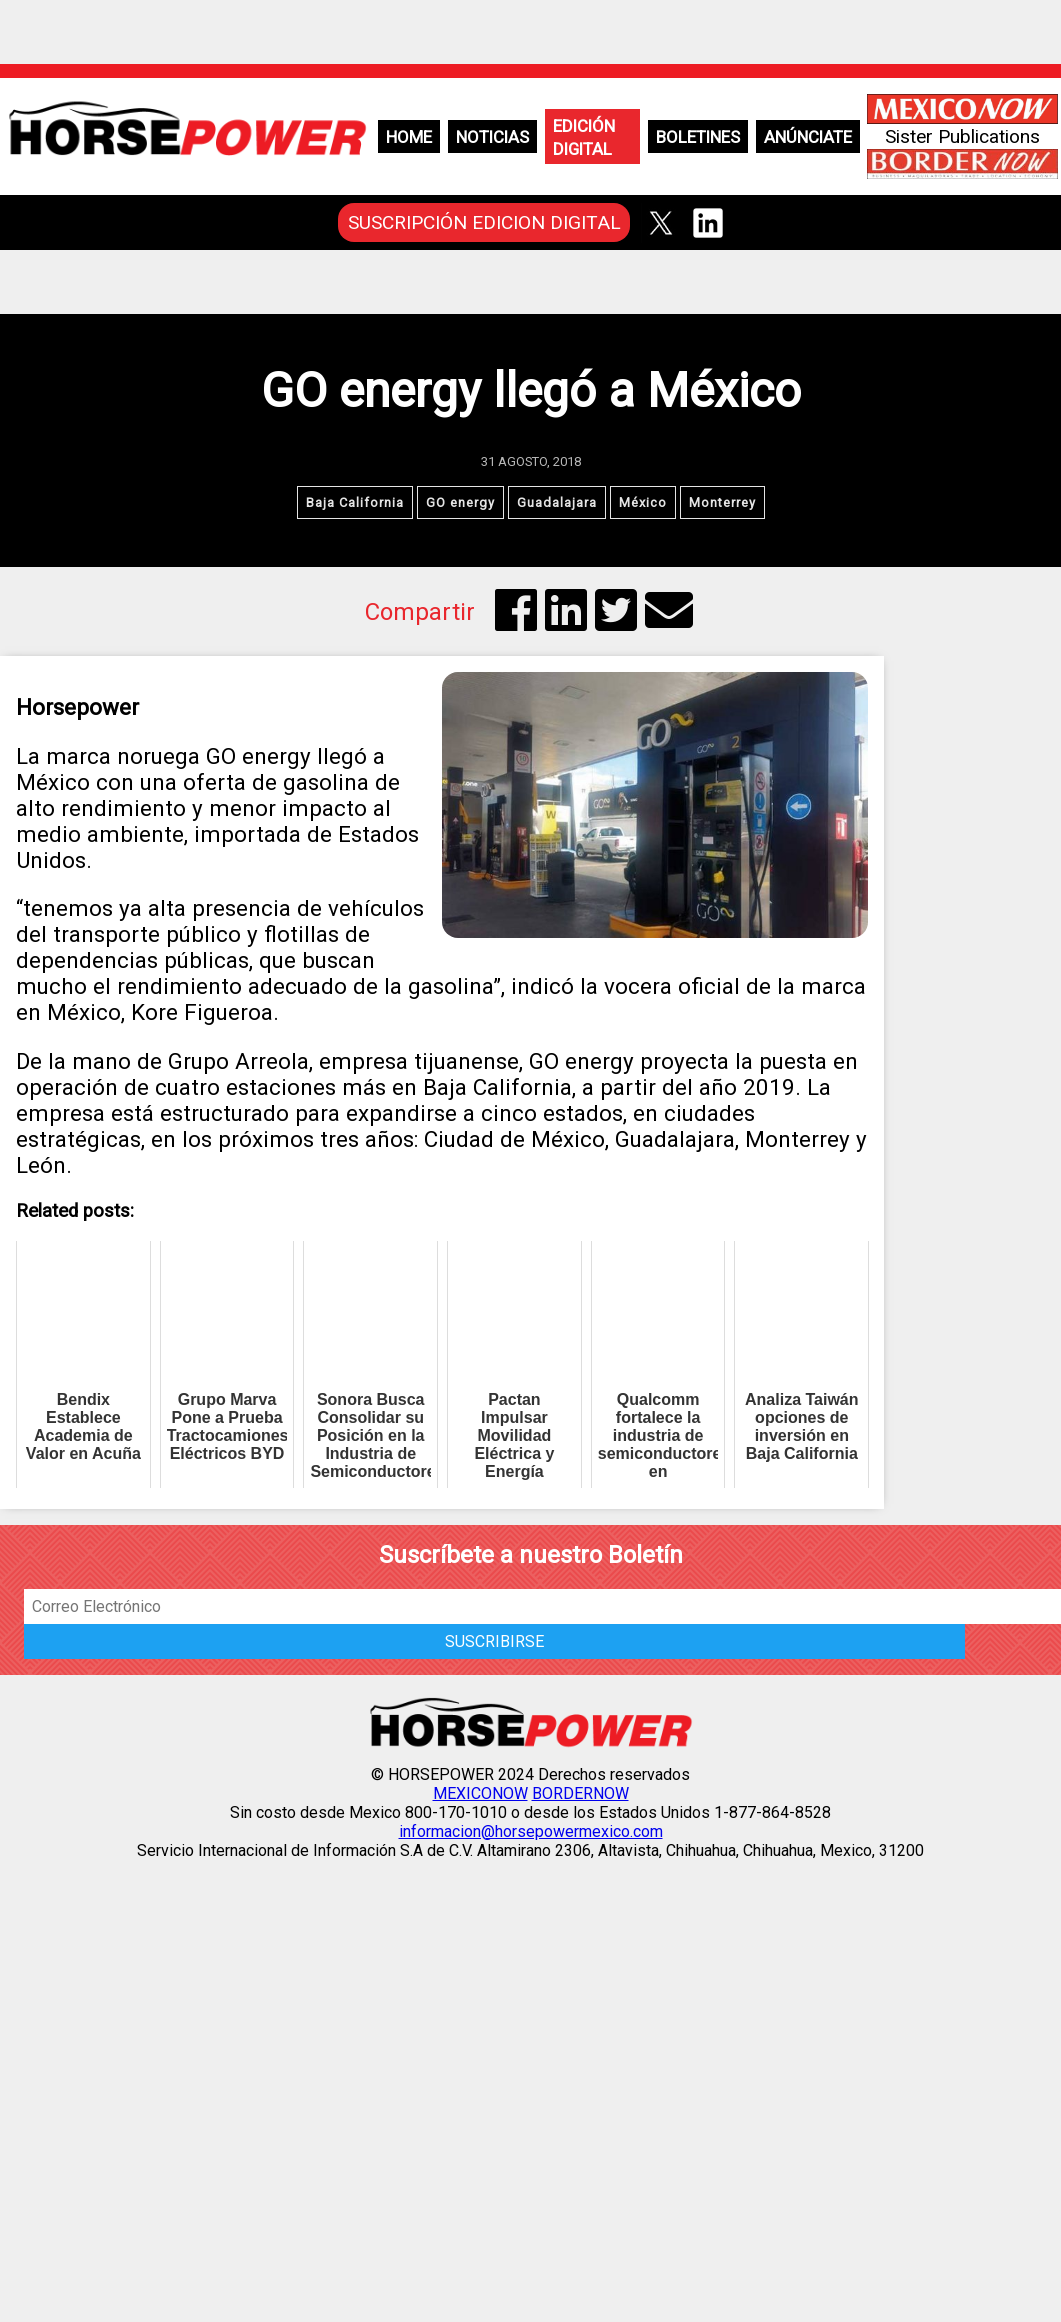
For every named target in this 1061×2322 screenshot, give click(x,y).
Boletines (698, 137)
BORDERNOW (580, 1793)
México (643, 502)
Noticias (492, 137)
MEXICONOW (480, 1793)
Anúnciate (808, 137)
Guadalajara (557, 502)
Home (409, 137)
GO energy (460, 502)
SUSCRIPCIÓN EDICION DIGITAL (484, 222)
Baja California (355, 502)
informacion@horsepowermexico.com (531, 1831)
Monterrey (722, 502)
